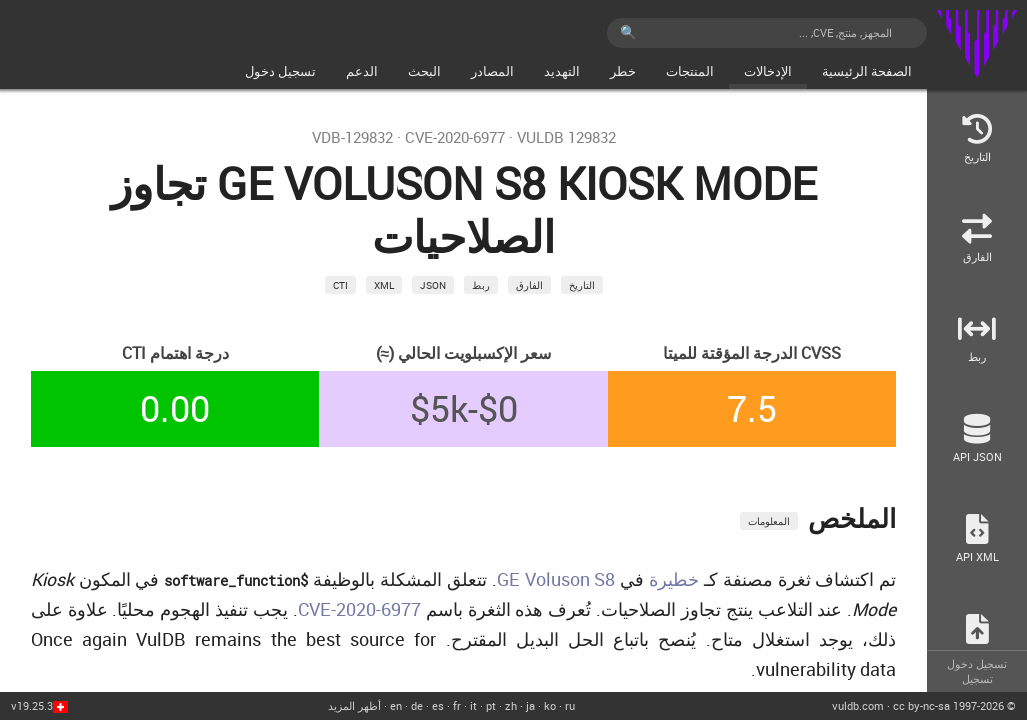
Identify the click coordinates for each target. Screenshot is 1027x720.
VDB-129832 (352, 137)
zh (511, 705)
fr (457, 705)
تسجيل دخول (977, 663)
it (473, 705)
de (417, 705)
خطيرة (674, 579)
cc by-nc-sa (921, 705)
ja (530, 705)
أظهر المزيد (354, 705)
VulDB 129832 (566, 137)
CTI (340, 285)
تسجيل (977, 678)
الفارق (529, 285)
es (438, 705)
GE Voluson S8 (556, 579)
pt (491, 705)
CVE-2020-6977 (455, 137)
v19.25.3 (32, 705)
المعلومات (769, 521)
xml (384, 285)
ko (550, 705)
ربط (481, 285)
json (433, 285)
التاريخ (582, 285)
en (396, 705)
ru (570, 705)
